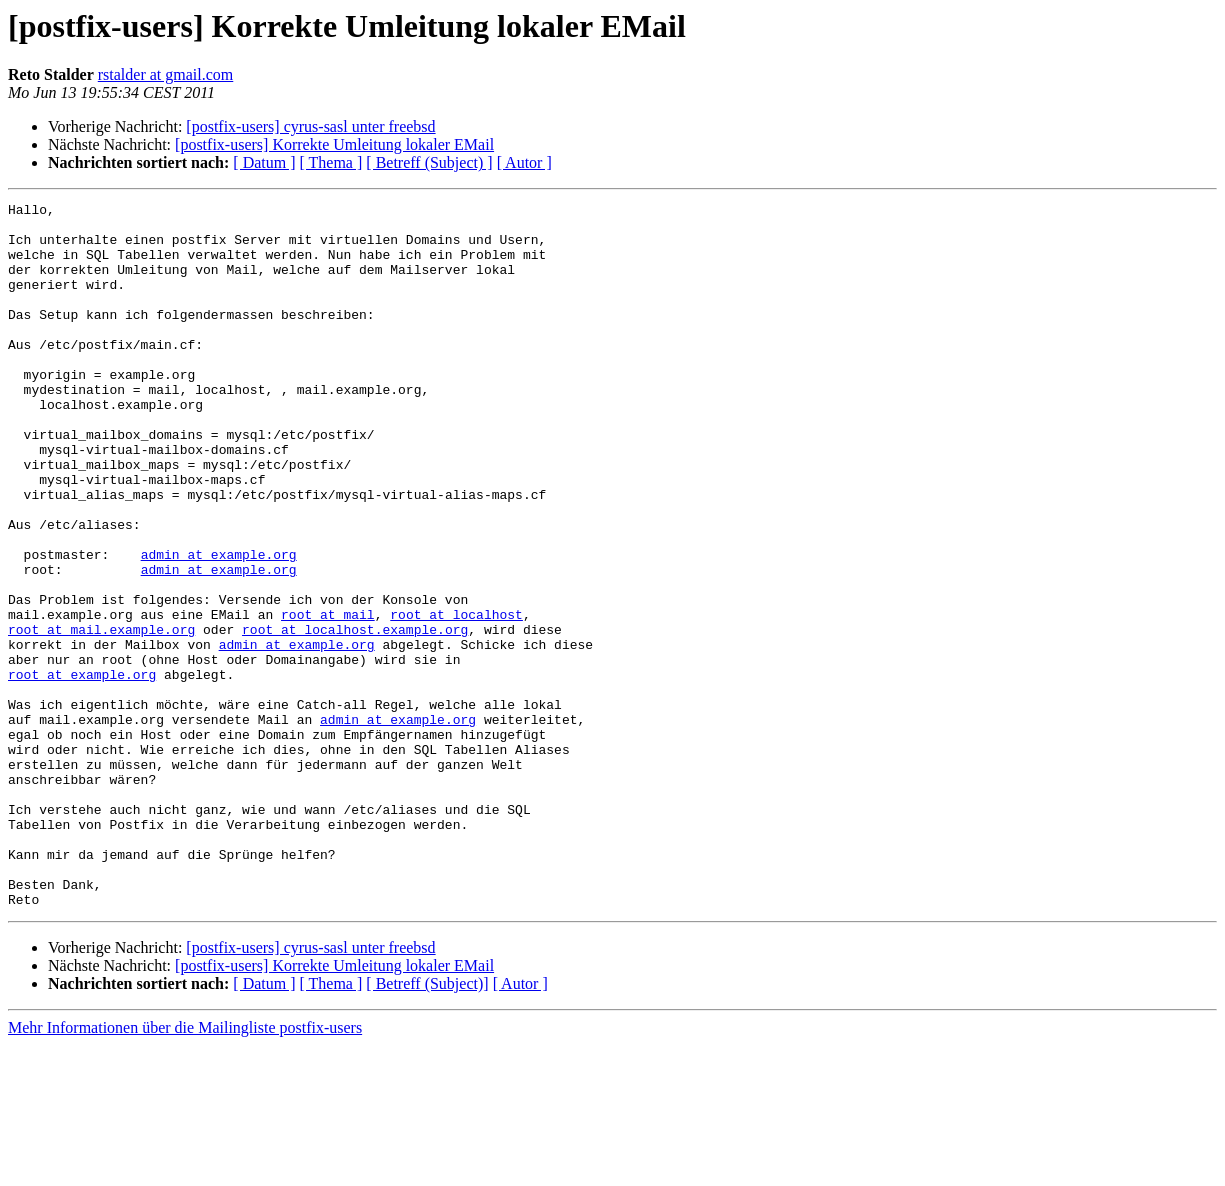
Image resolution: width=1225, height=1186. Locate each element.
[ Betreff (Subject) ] (429, 162)
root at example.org (82, 770)
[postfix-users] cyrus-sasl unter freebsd (310, 126)
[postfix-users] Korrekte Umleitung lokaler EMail (334, 144)
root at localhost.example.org (355, 716)
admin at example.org (219, 626)
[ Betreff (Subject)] (427, 1124)
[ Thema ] (331, 162)
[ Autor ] (524, 162)
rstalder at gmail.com (166, 74)
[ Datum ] (264, 162)
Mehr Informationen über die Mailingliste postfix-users (185, 1168)
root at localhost (456, 698)
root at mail (328, 698)
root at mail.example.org (101, 716)
